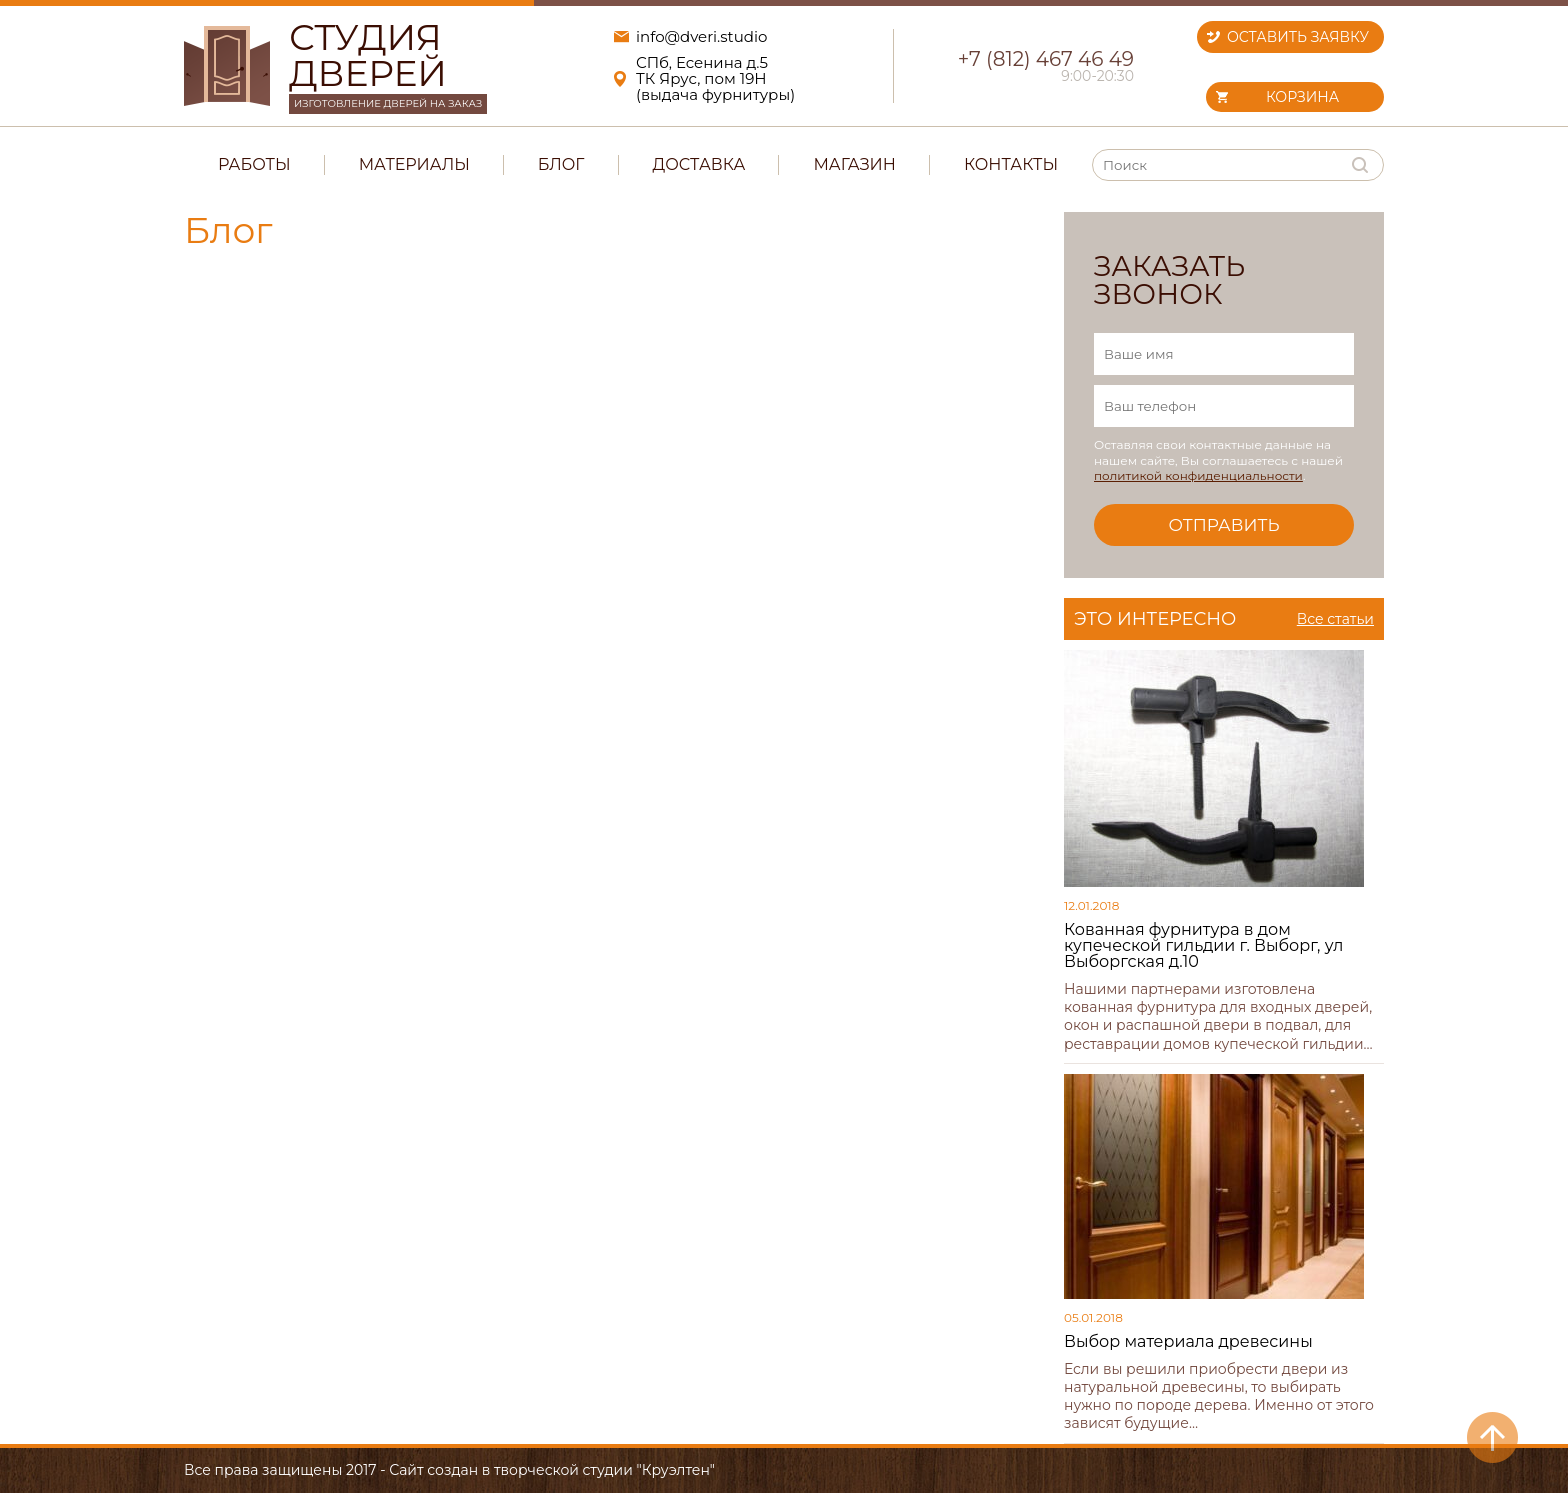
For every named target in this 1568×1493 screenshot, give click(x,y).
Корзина (1302, 97)
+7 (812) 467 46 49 (1046, 59)
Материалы (414, 164)
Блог (561, 164)
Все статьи (1335, 619)
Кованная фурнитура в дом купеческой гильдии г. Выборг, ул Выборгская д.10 (1203, 945)
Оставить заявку (1298, 37)
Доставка (699, 164)
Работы (254, 164)
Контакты (1011, 164)
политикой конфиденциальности (1198, 475)
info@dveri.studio (701, 36)
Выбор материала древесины (1188, 1341)
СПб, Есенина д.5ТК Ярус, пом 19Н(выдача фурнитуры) (715, 78)
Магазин (854, 164)
